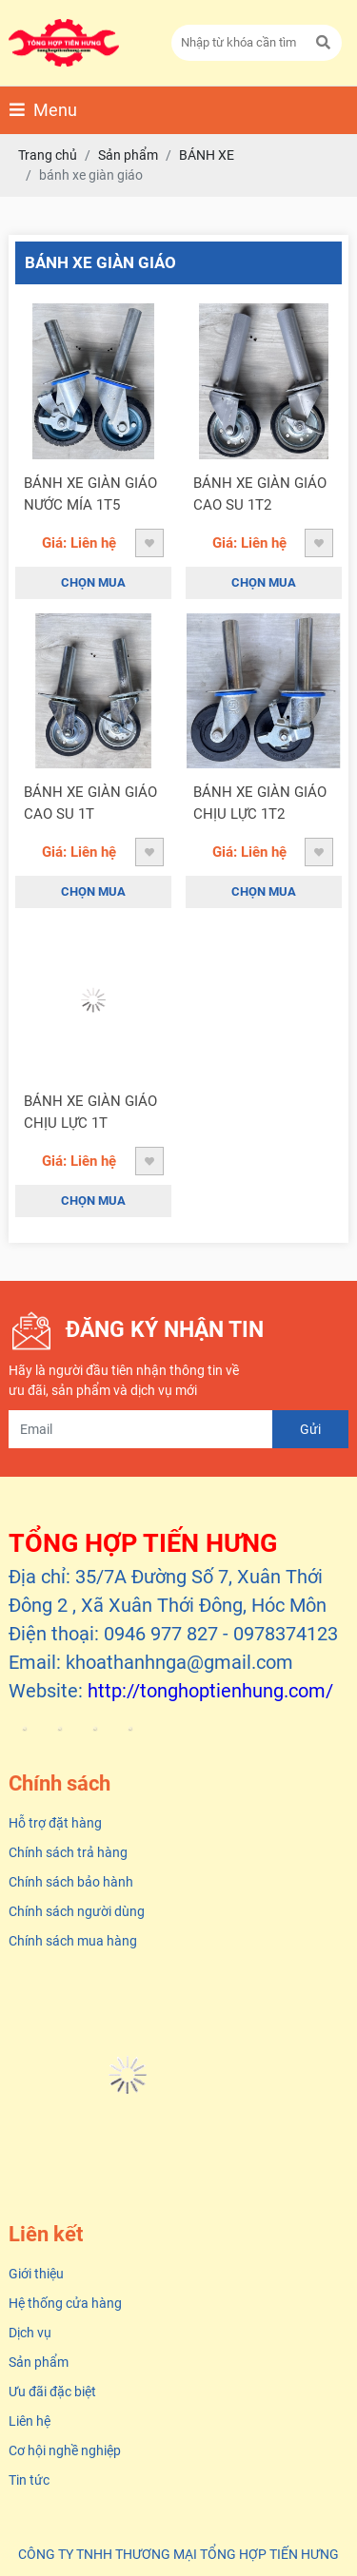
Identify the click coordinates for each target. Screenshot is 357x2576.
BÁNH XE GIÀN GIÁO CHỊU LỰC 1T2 (260, 803)
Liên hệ (29, 2421)
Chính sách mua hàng (73, 1940)
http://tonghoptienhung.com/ (210, 1690)
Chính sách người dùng (77, 1911)
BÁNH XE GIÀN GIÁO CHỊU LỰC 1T (90, 1112)
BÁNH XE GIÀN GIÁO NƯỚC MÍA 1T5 (90, 494)
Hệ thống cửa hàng (65, 2303)
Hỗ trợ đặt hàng (55, 1822)
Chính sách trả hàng (68, 1852)
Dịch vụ (30, 2332)
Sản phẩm (39, 2362)
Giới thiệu (36, 2273)
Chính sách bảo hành (71, 1881)
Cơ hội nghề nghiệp (65, 2450)
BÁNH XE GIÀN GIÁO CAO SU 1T (90, 803)
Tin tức (29, 2480)
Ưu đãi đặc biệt (52, 2391)
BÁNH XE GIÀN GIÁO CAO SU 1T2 (260, 494)
